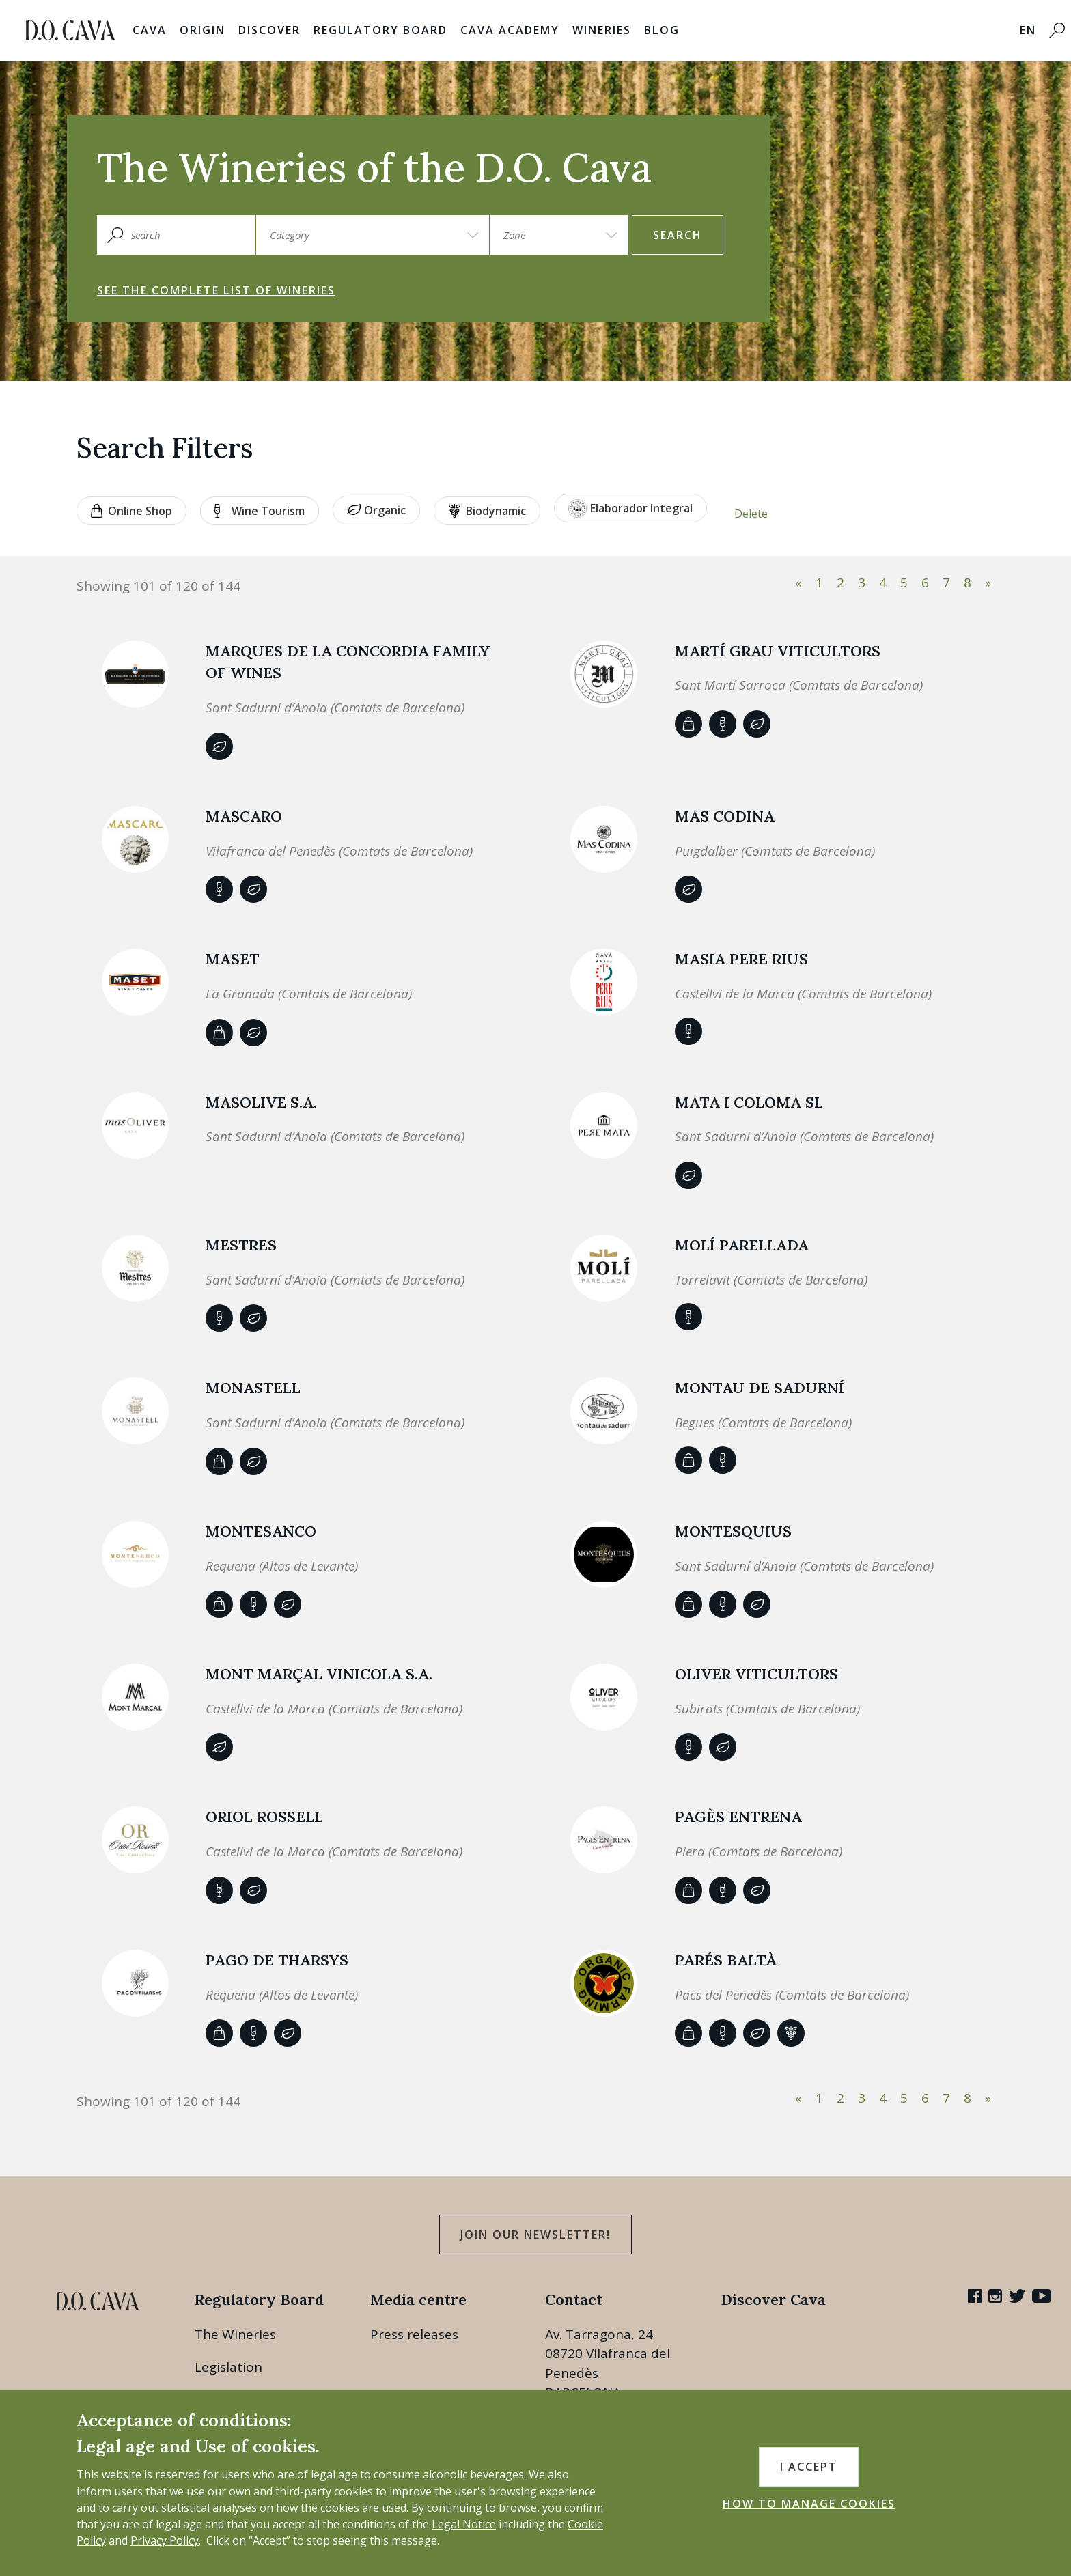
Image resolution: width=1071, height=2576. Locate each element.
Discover (269, 30)
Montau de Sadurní (759, 1387)
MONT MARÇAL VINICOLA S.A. (319, 1673)
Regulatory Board (380, 30)
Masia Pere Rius (741, 958)
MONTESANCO (261, 1531)
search (677, 234)
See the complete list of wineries (216, 290)
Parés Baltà (726, 1960)
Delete (751, 513)
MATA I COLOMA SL (749, 1102)
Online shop (131, 510)
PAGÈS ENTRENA (738, 1816)
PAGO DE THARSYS (277, 1960)
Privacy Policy (164, 2540)
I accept (808, 2466)
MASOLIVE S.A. (261, 1102)
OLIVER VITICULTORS (756, 1673)
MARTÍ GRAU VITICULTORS (777, 650)
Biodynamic (487, 510)
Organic (376, 510)
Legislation (228, 2367)
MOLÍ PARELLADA (742, 1245)
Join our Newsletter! (535, 2234)
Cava (150, 30)
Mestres (241, 1245)
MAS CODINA (725, 816)
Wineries (601, 30)
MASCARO (244, 816)
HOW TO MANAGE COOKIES (809, 2503)
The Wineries (235, 2334)
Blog (662, 30)
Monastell (253, 1387)
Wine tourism (259, 510)
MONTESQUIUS (733, 1531)
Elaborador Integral (630, 508)
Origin (202, 30)
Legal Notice (464, 2524)
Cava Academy (509, 30)
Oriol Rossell (264, 1816)
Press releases (414, 2334)
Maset (233, 958)
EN (1028, 30)
